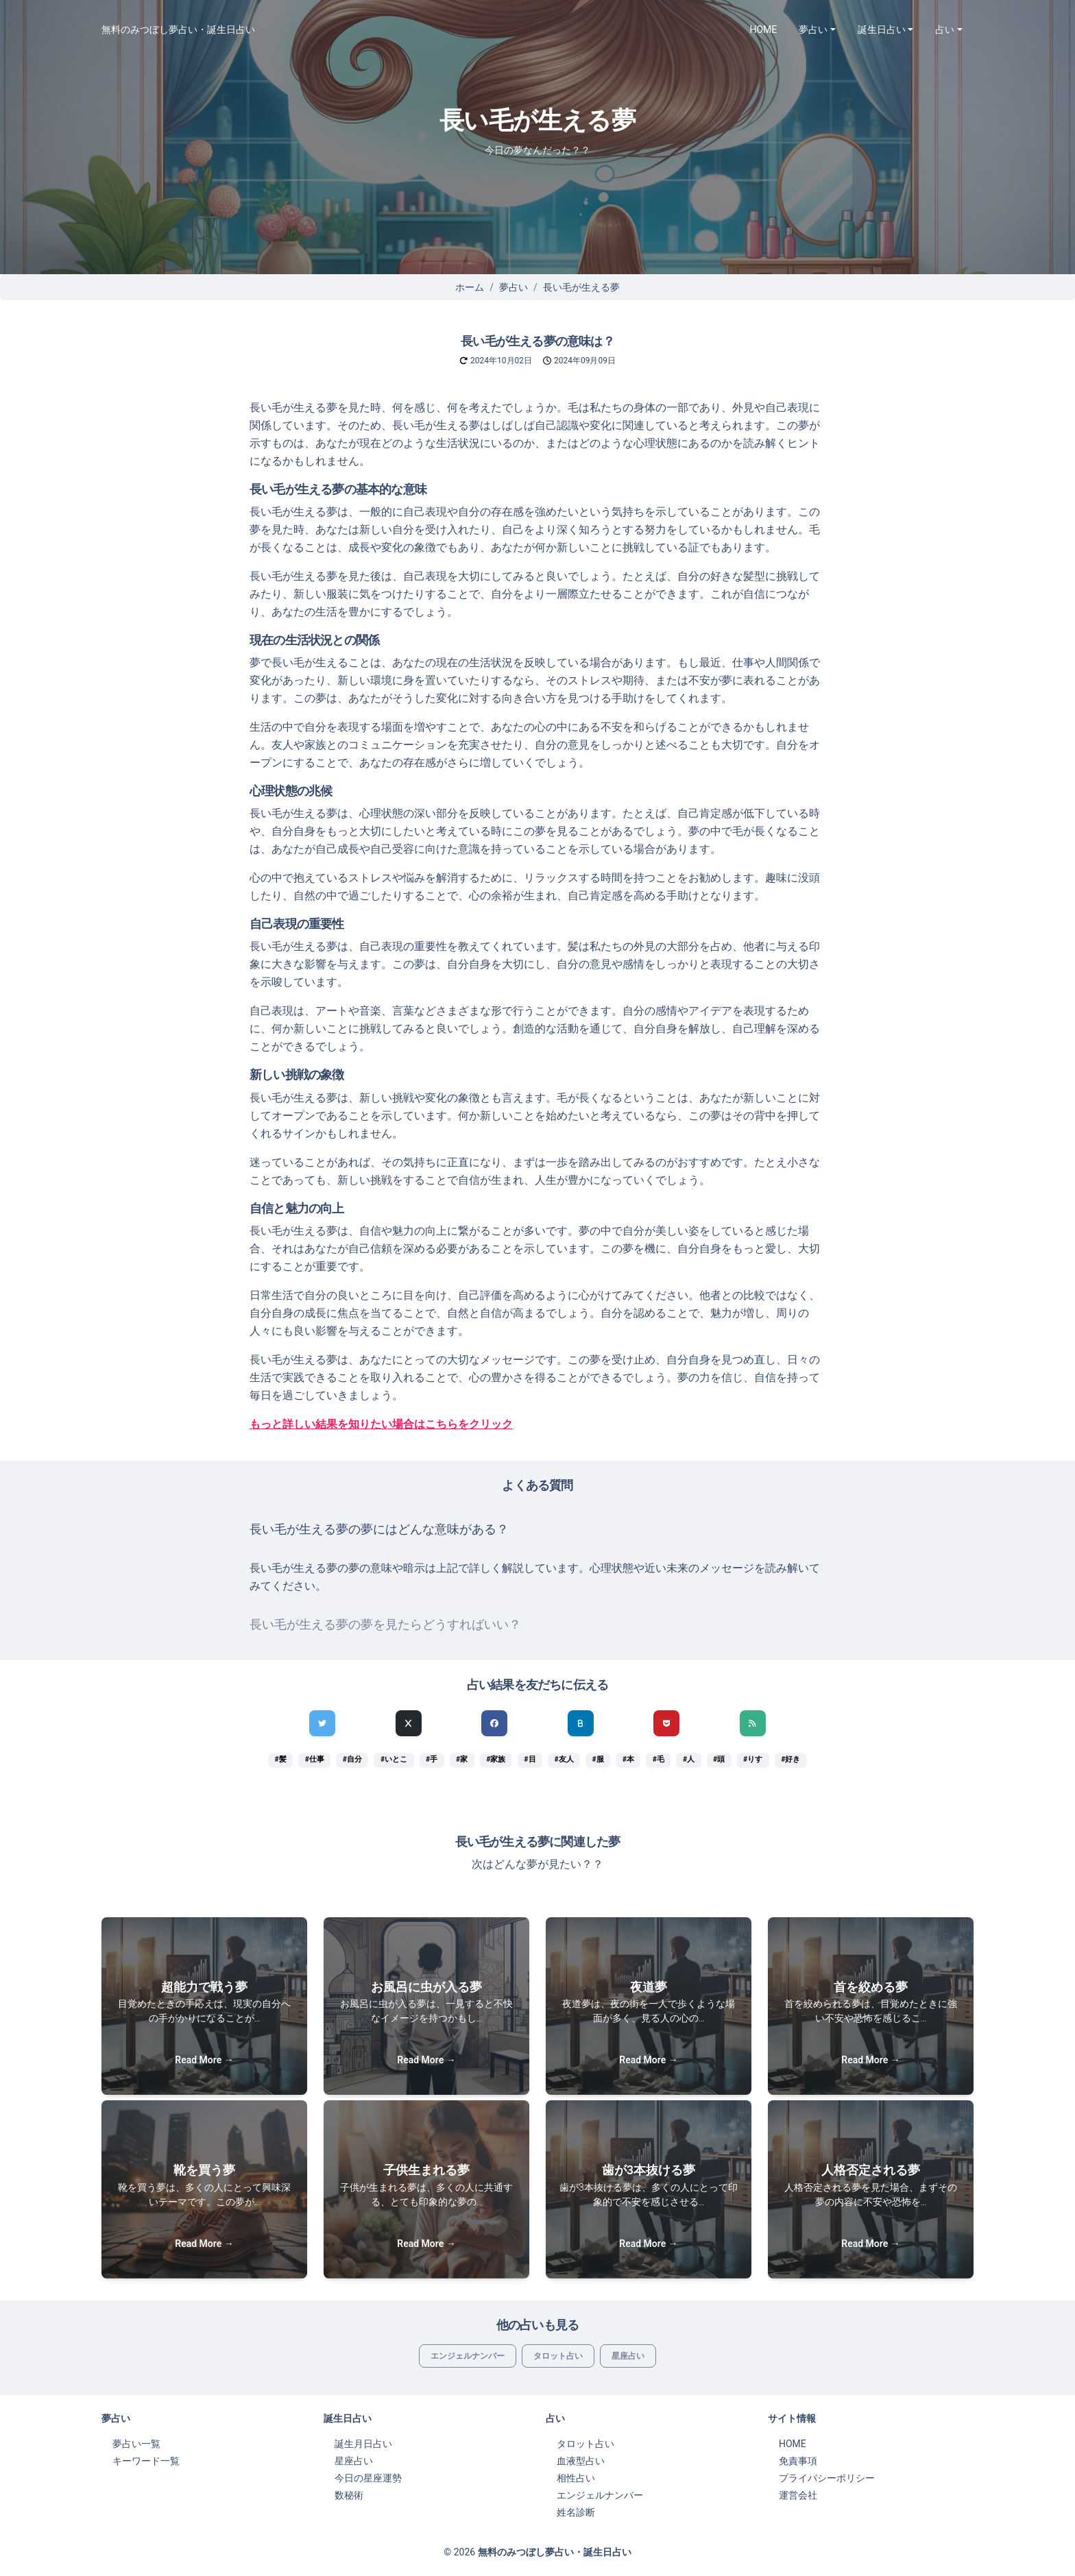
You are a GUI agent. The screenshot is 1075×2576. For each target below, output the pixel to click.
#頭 (719, 1759)
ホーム (469, 287)
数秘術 (349, 2495)
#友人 (563, 1759)
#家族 (495, 1759)
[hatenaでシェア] (581, 1723)
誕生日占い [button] (882, 29)
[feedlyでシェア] (753, 1723)
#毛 (658, 1759)
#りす (752, 1759)
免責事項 (798, 2460)
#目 (529, 1759)
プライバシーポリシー (827, 2477)
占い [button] (944, 29)
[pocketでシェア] (666, 1723)
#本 (628, 1759)
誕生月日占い (363, 2443)
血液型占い (581, 2460)
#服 (598, 1759)
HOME (763, 29)
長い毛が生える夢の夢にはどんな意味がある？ (379, 1529)
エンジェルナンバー (468, 2356)
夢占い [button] (813, 29)
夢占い (513, 287)
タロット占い (558, 2356)
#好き (790, 1759)
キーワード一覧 (146, 2460)
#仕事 (314, 1759)
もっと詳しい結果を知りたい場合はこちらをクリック (381, 1424)
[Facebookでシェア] (494, 1723)
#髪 (281, 1759)
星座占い (628, 2356)
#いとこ (394, 1759)
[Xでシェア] (409, 1723)
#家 (462, 1759)
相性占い (576, 2477)
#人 (688, 1759)
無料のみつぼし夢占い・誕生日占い (178, 29)
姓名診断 (576, 2512)
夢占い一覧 (136, 2443)
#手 (431, 1759)
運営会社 (798, 2495)
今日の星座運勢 (368, 2477)
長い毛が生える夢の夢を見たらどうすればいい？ (385, 1624)
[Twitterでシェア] (322, 1723)
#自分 (352, 1759)
